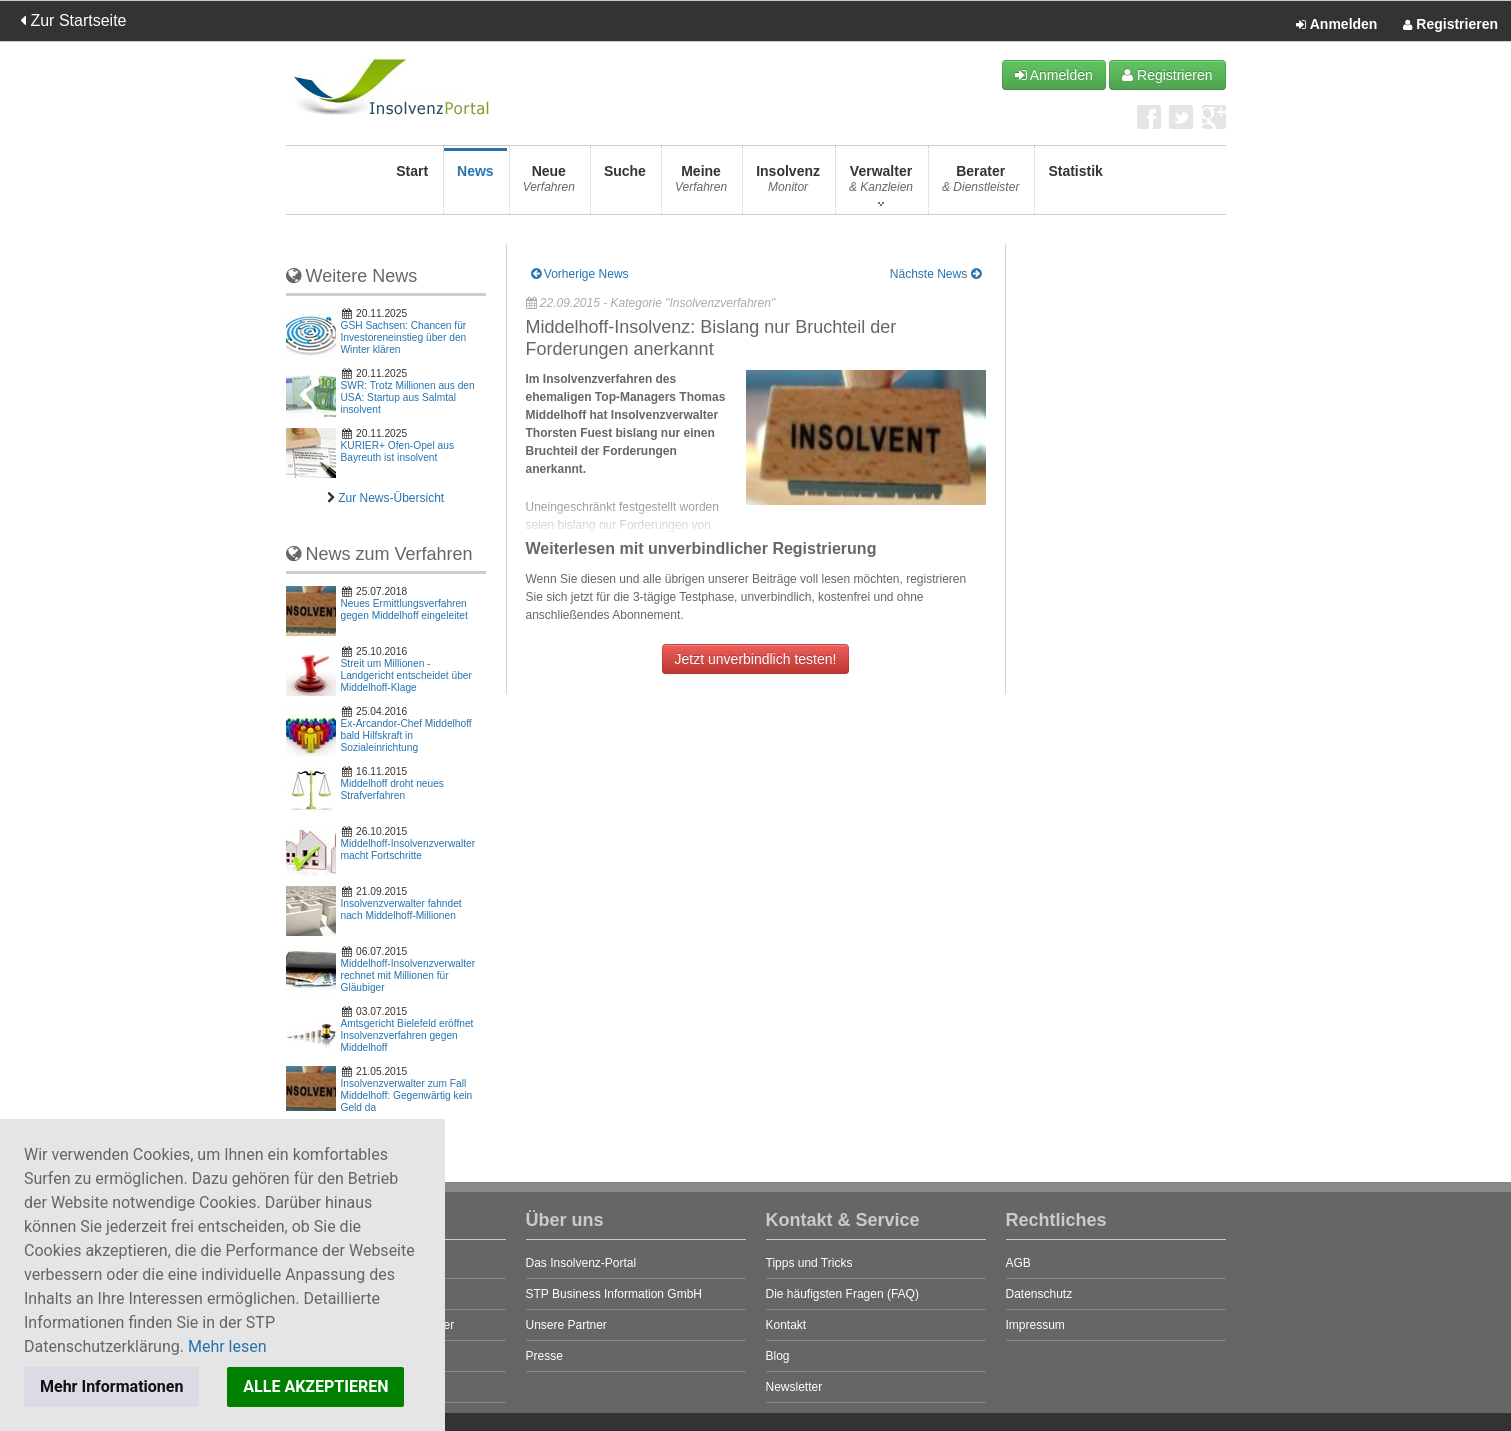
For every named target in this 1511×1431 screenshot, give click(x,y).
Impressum (1035, 1325)
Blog (778, 1356)
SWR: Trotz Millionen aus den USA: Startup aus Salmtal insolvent (408, 397)
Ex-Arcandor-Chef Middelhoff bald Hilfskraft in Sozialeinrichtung (406, 735)
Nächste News (935, 274)
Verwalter (881, 184)
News (475, 184)
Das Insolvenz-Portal (581, 1263)
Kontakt (786, 1325)
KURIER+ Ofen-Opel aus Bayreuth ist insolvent (398, 451)
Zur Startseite (73, 20)
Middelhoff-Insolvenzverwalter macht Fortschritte (408, 849)
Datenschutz (1039, 1294)
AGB (1018, 1263)
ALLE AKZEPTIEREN (315, 1386)
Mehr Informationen (111, 1386)
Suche (625, 184)
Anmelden (1336, 25)
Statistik (1075, 184)
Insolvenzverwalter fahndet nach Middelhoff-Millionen (401, 909)
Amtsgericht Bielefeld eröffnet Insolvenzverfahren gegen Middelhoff (407, 1035)
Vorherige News (580, 274)
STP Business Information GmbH (614, 1294)
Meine (701, 184)
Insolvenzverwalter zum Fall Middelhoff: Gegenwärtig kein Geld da (407, 1095)
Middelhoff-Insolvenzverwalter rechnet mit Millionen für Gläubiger (408, 975)
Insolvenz (788, 184)
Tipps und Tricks (809, 1263)
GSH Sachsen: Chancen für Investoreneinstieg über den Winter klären (404, 337)
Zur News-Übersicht (391, 498)
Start (412, 184)
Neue (549, 184)
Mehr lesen (227, 1346)
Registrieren (1450, 25)
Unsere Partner (566, 1325)
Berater (980, 184)
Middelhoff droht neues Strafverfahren (392, 789)
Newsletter (794, 1387)
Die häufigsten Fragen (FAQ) (842, 1294)
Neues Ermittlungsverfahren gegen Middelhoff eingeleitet (404, 609)
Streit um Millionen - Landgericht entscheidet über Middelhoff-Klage (406, 675)
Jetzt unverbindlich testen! (756, 659)
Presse (544, 1356)
